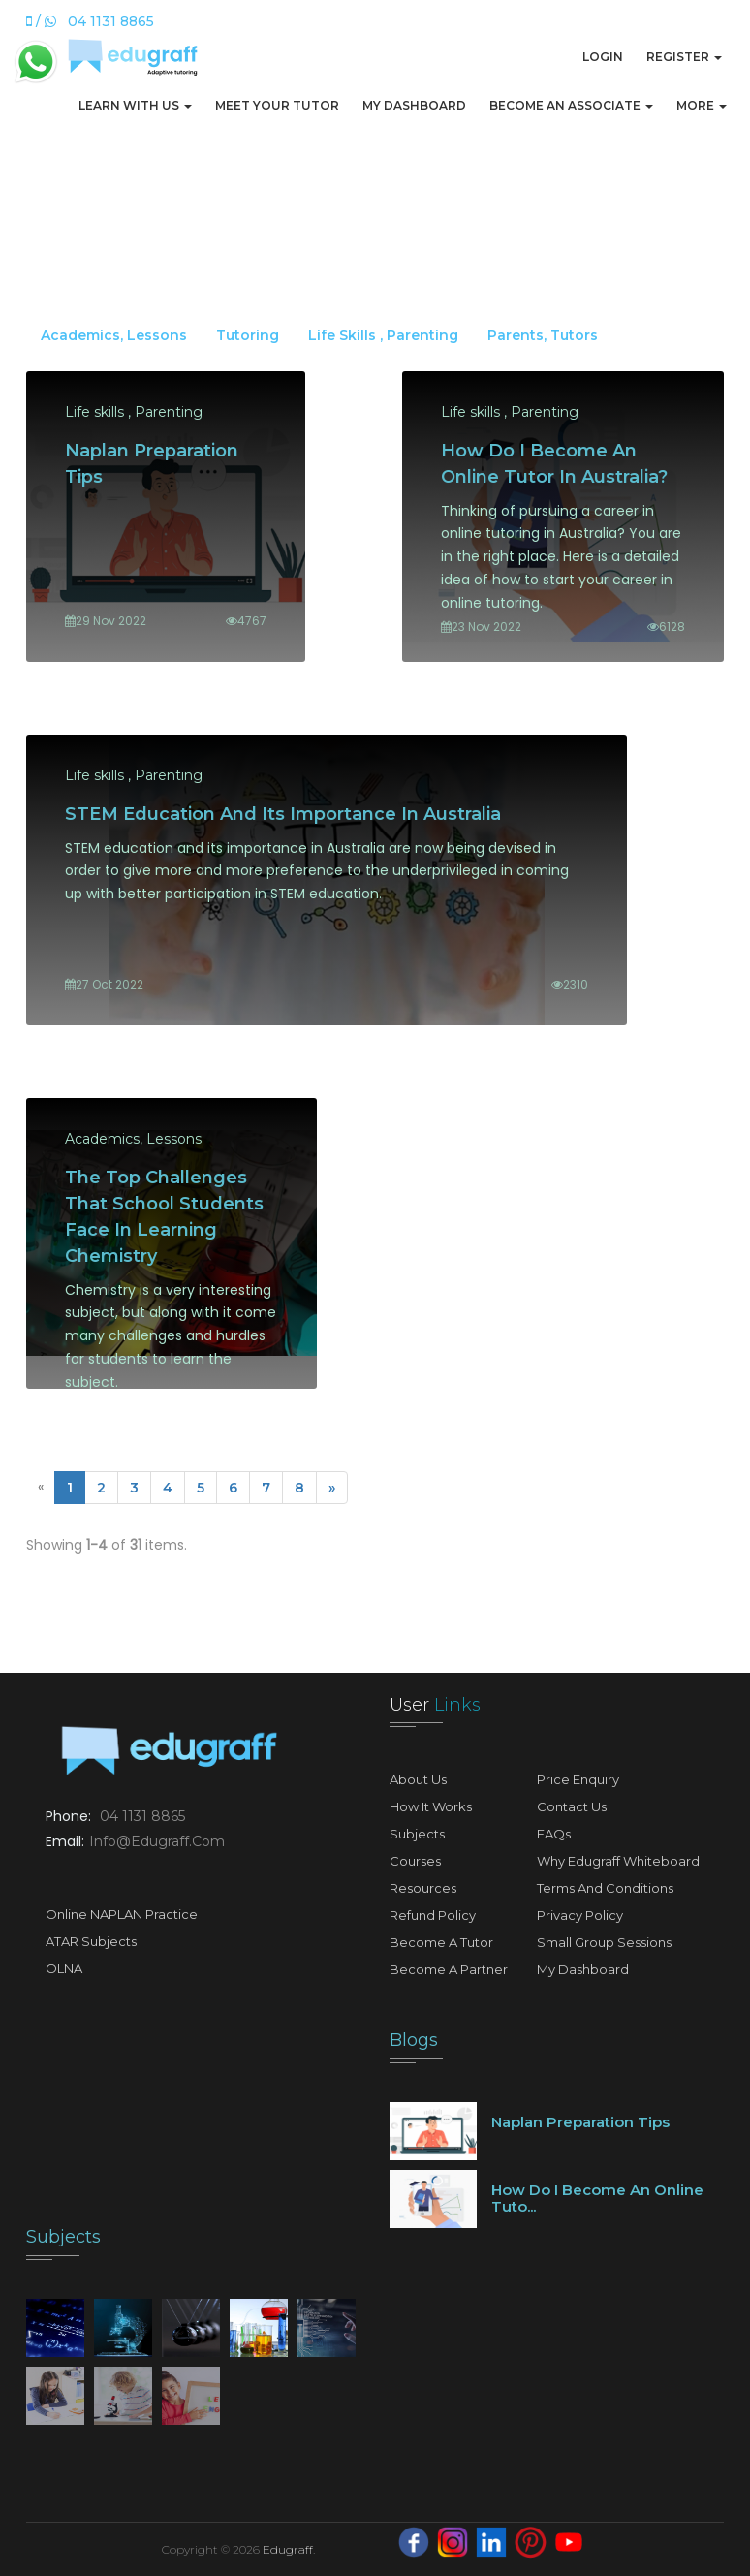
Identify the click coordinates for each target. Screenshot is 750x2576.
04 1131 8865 (142, 1816)
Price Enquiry (578, 1779)
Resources (423, 1888)
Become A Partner (449, 1969)
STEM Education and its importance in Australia (283, 814)
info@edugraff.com (157, 1841)
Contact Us (572, 1806)
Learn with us (135, 105)
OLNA (64, 1968)
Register (684, 56)
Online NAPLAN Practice (122, 1914)
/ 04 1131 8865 (90, 21)
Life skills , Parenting (383, 335)
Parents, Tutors (542, 335)
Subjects (417, 1833)
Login (602, 56)
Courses (415, 1861)
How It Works (431, 1806)
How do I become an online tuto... (597, 2198)
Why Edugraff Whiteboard (618, 1861)
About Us (418, 1779)
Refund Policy (433, 1915)
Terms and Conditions (605, 1888)
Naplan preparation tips (580, 2122)
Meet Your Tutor (277, 105)
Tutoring (247, 335)
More (701, 105)
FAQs (554, 1833)
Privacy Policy (580, 1915)
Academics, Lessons (114, 335)
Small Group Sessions (604, 1942)
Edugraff (288, 2549)
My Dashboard (414, 105)
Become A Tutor (441, 1942)
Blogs (414, 2040)
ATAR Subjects (91, 1941)
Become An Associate (571, 105)
